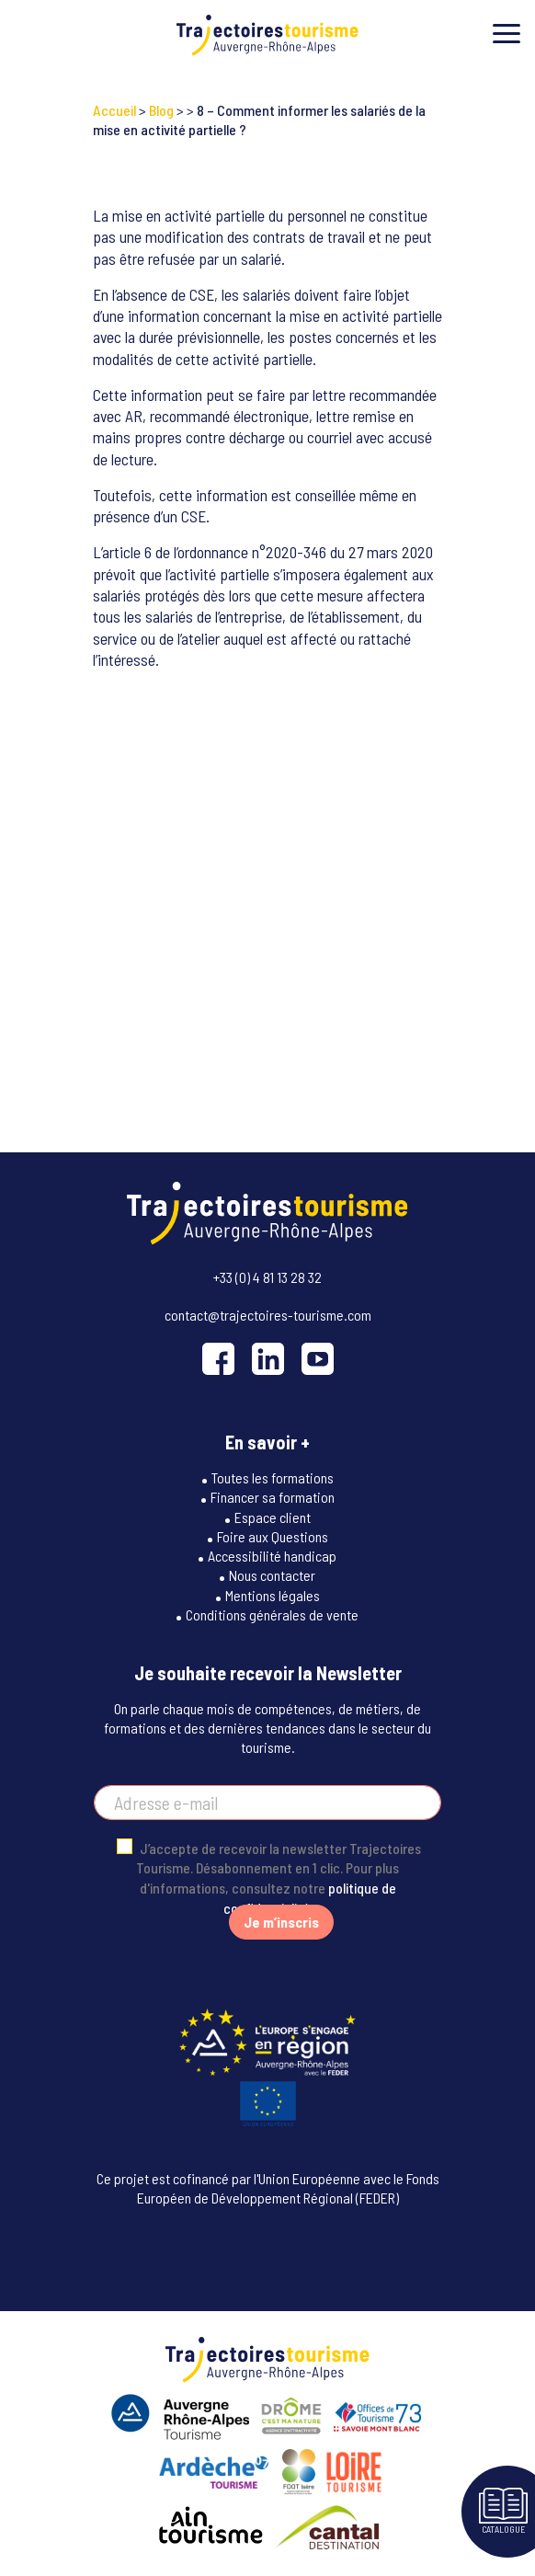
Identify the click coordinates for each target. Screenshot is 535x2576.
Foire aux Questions (272, 1536)
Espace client (272, 1517)
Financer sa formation (273, 1497)
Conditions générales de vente (272, 1614)
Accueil (114, 110)
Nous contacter (272, 1575)
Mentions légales (272, 1595)
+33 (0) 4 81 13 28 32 (267, 1277)
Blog (161, 110)
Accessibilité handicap (272, 1555)
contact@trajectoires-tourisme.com (268, 1314)
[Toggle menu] (506, 33)
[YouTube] (318, 1359)
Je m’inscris (281, 1921)
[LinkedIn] (268, 1359)
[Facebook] (218, 1359)
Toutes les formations (272, 1477)
